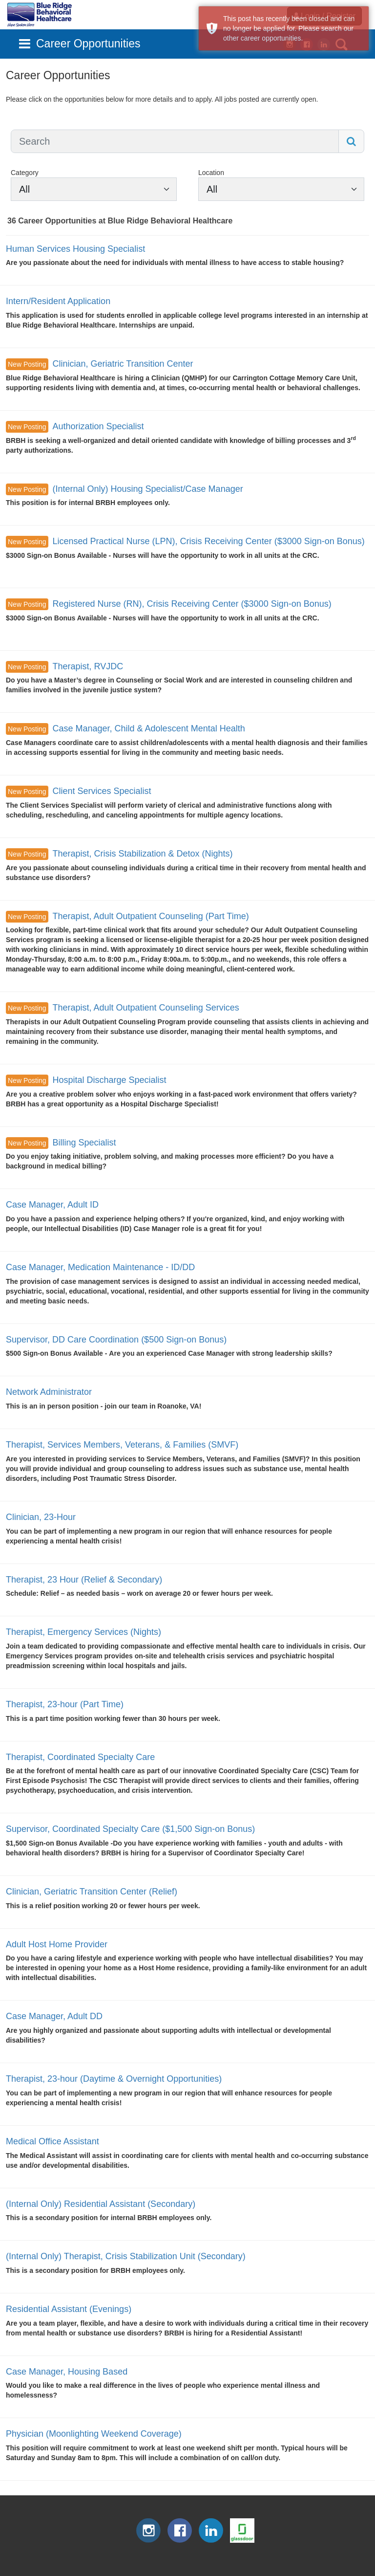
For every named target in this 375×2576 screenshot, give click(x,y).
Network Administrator (49, 1392)
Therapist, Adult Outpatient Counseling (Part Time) (150, 916)
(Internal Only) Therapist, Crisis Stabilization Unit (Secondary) (126, 2256)
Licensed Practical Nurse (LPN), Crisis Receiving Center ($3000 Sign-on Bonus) (208, 541)
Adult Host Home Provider (56, 1944)
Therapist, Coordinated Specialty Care (80, 1757)
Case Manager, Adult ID (52, 1205)
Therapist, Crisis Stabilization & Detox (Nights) (142, 854)
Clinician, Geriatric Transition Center (122, 364)
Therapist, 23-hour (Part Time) (65, 1704)
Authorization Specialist (98, 426)
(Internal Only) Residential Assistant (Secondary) (100, 2204)
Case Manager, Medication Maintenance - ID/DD (100, 1267)
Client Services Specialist (101, 791)
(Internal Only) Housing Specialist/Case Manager (147, 489)
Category (25, 172)
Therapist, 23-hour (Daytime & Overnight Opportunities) (114, 2079)
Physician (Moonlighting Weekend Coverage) (94, 2434)
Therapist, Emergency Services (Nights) (83, 1632)
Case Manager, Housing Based (66, 2372)
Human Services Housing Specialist (75, 249)
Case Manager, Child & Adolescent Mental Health (148, 728)
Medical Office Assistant (52, 2141)
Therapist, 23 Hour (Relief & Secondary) (84, 1580)
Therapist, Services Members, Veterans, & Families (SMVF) (122, 1445)
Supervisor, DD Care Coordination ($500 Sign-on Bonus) (116, 1339)
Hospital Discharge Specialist (109, 1080)
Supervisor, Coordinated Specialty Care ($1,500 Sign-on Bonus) (130, 1829)
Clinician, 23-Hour (41, 1517)
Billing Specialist (84, 1142)
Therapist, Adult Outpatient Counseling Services (145, 1008)
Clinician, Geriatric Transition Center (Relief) (91, 1891)
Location (211, 172)
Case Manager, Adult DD (54, 2016)
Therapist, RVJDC (87, 666)
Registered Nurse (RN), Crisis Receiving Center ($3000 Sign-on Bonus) (191, 604)
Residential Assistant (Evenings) (68, 2309)
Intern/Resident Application (58, 301)
